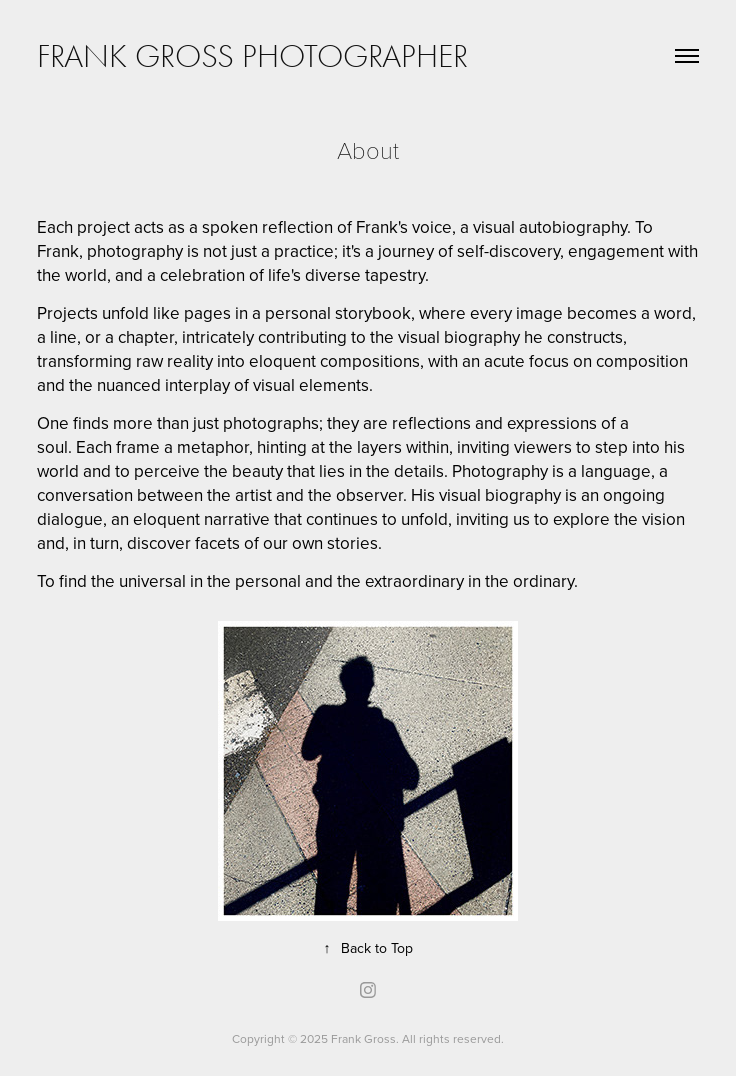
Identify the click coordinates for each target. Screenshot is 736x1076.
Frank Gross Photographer (252, 56)
